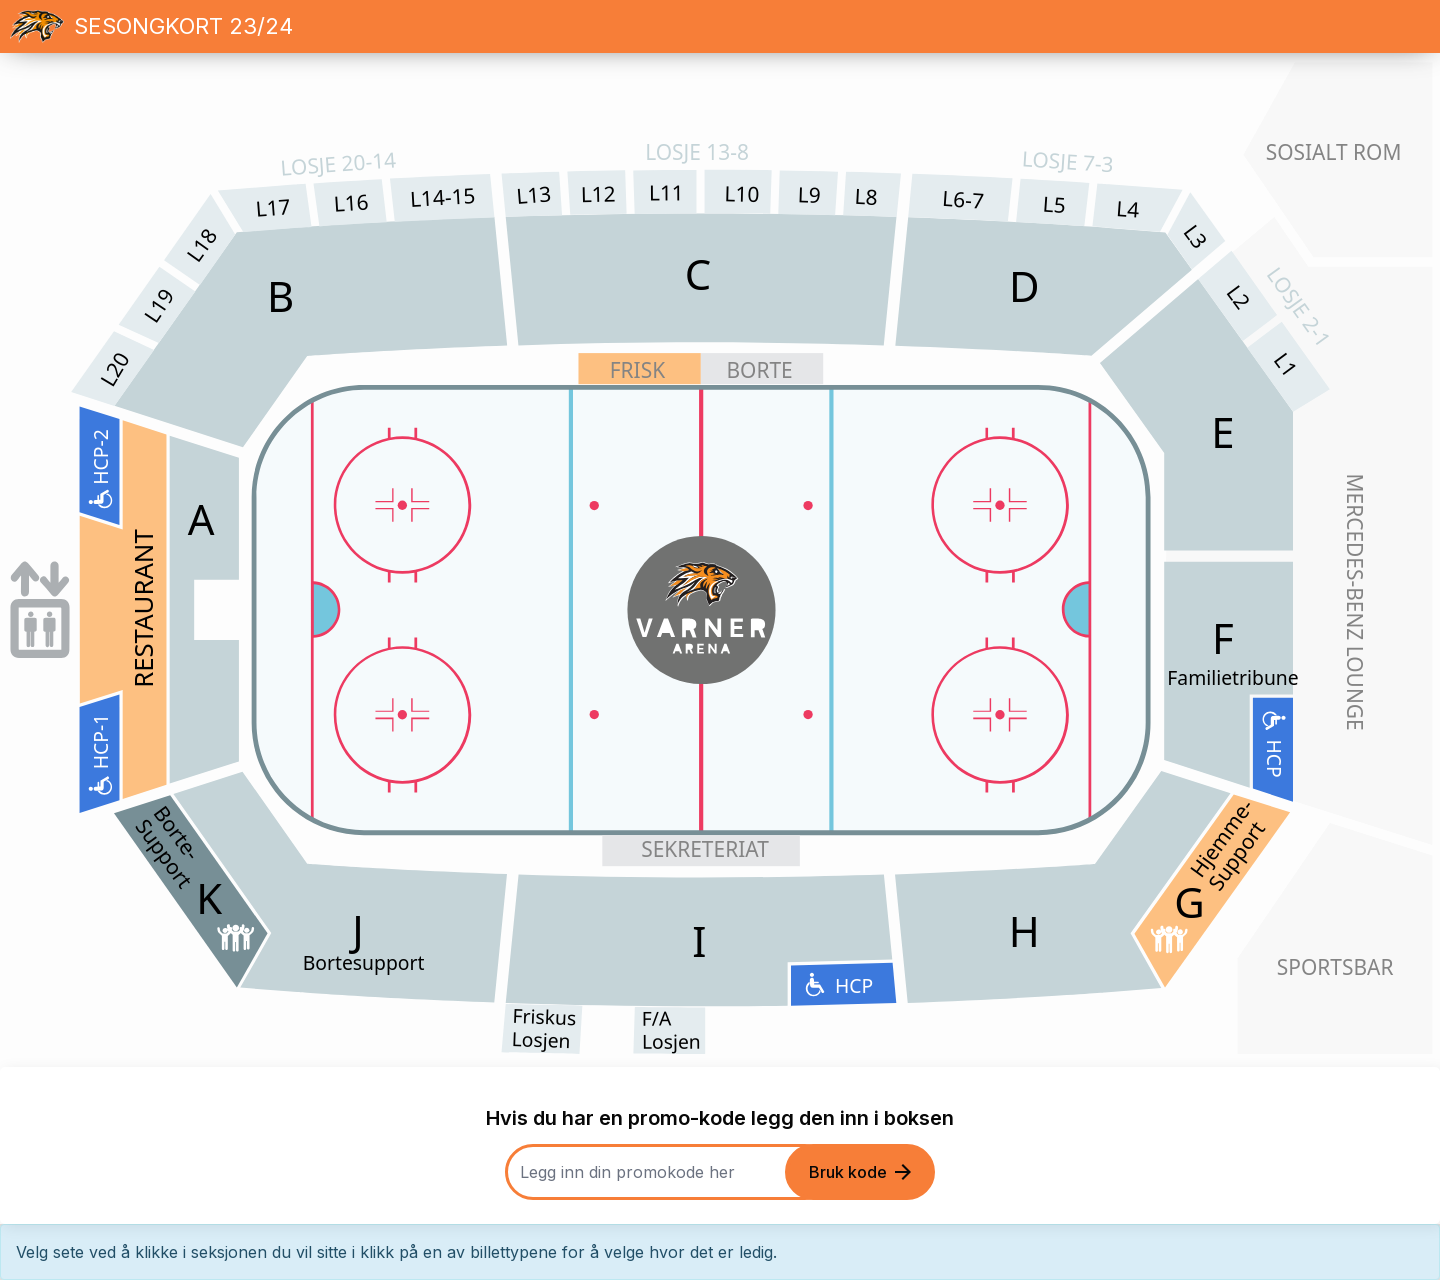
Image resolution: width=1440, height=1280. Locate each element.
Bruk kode (860, 1172)
